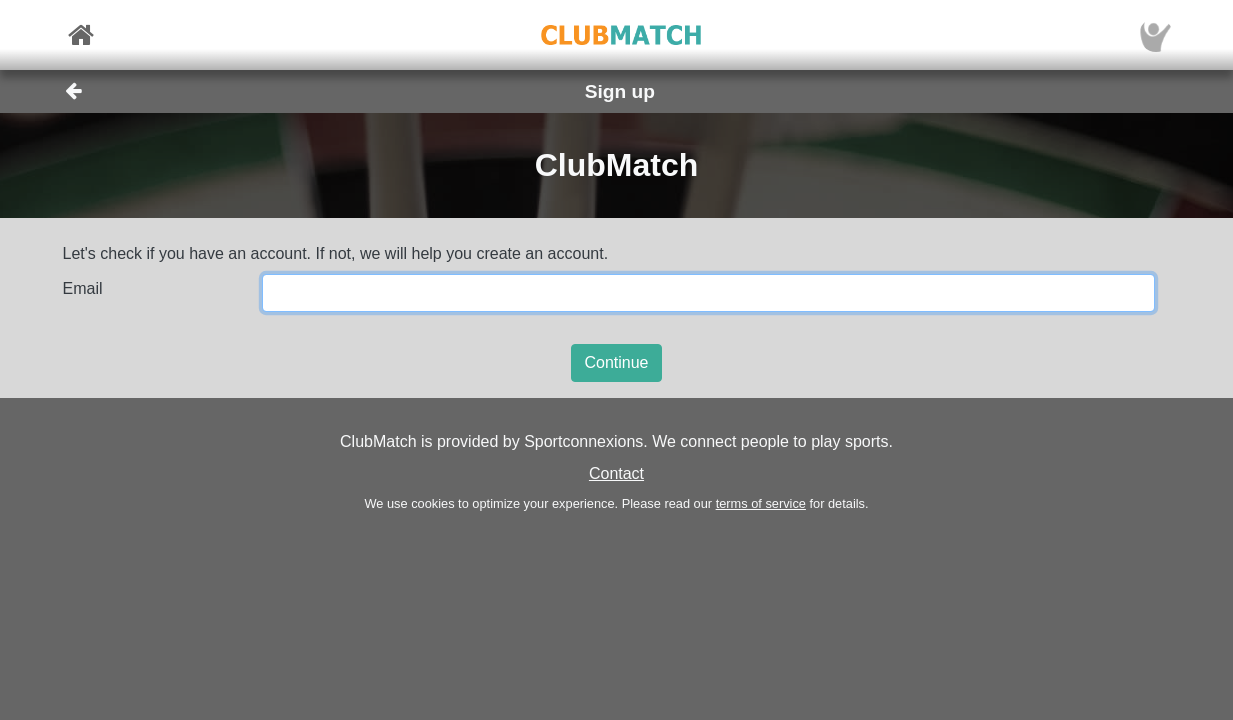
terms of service (761, 503)
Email (83, 288)
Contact (616, 473)
